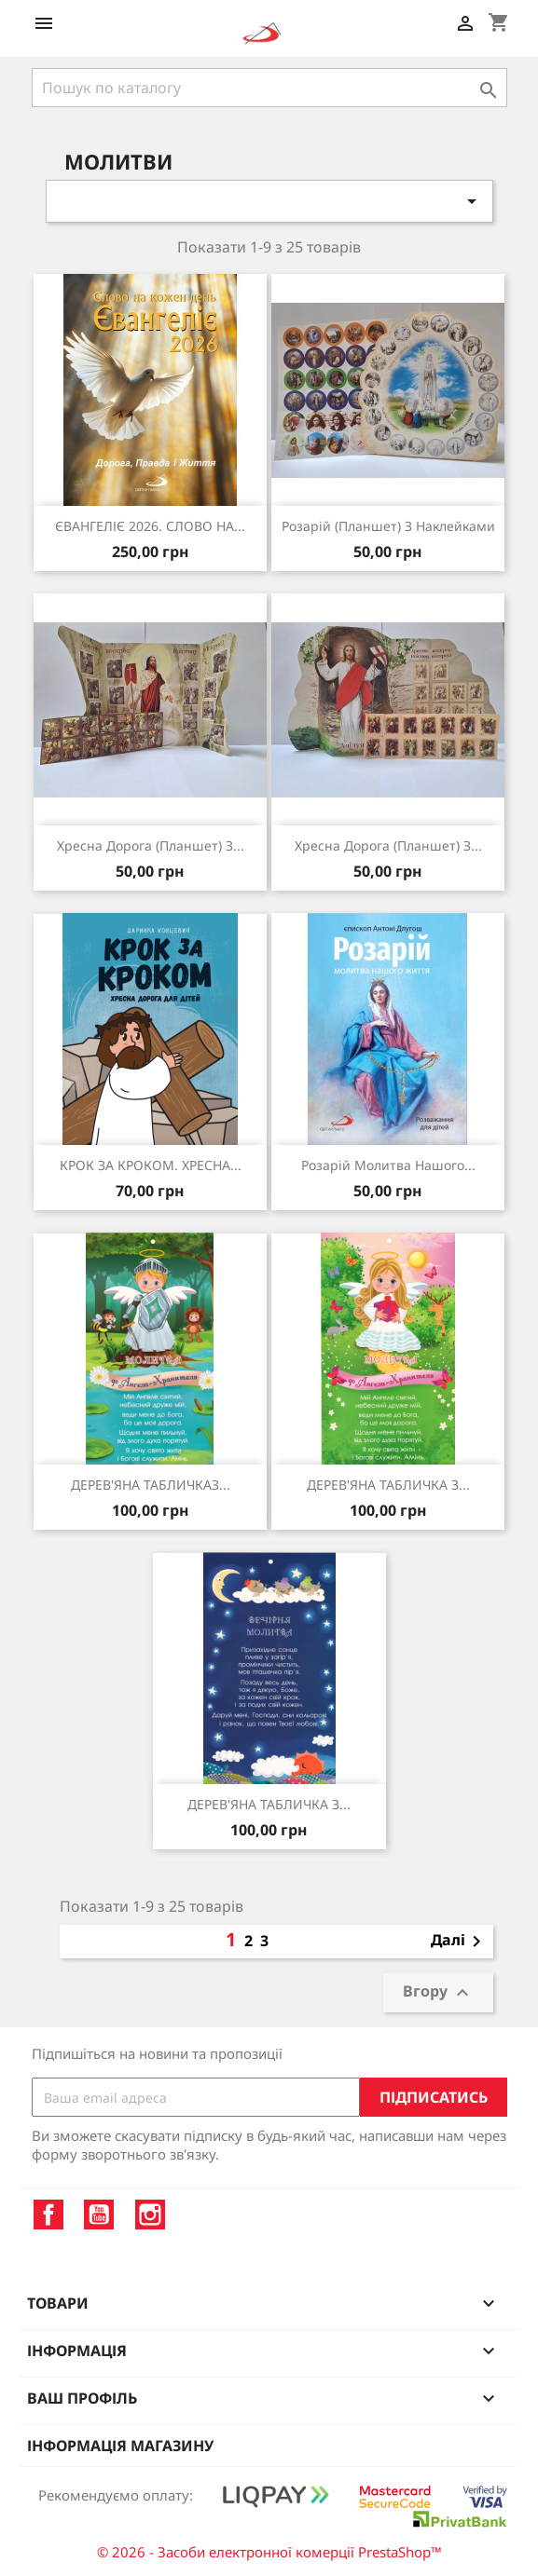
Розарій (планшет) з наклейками (388, 526)
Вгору (438, 1993)
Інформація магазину (120, 2445)
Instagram (150, 2214)
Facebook (48, 2214)
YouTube (99, 2214)
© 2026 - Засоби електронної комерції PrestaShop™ (269, 2551)
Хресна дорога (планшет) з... (150, 845)
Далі (459, 1941)
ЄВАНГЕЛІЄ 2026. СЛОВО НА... (150, 526)
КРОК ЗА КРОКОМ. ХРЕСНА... (150, 1165)
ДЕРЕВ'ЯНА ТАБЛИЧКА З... (388, 1484)
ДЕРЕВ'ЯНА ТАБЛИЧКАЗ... (150, 1484)
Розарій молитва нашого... (388, 1165)
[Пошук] (269, 87)
